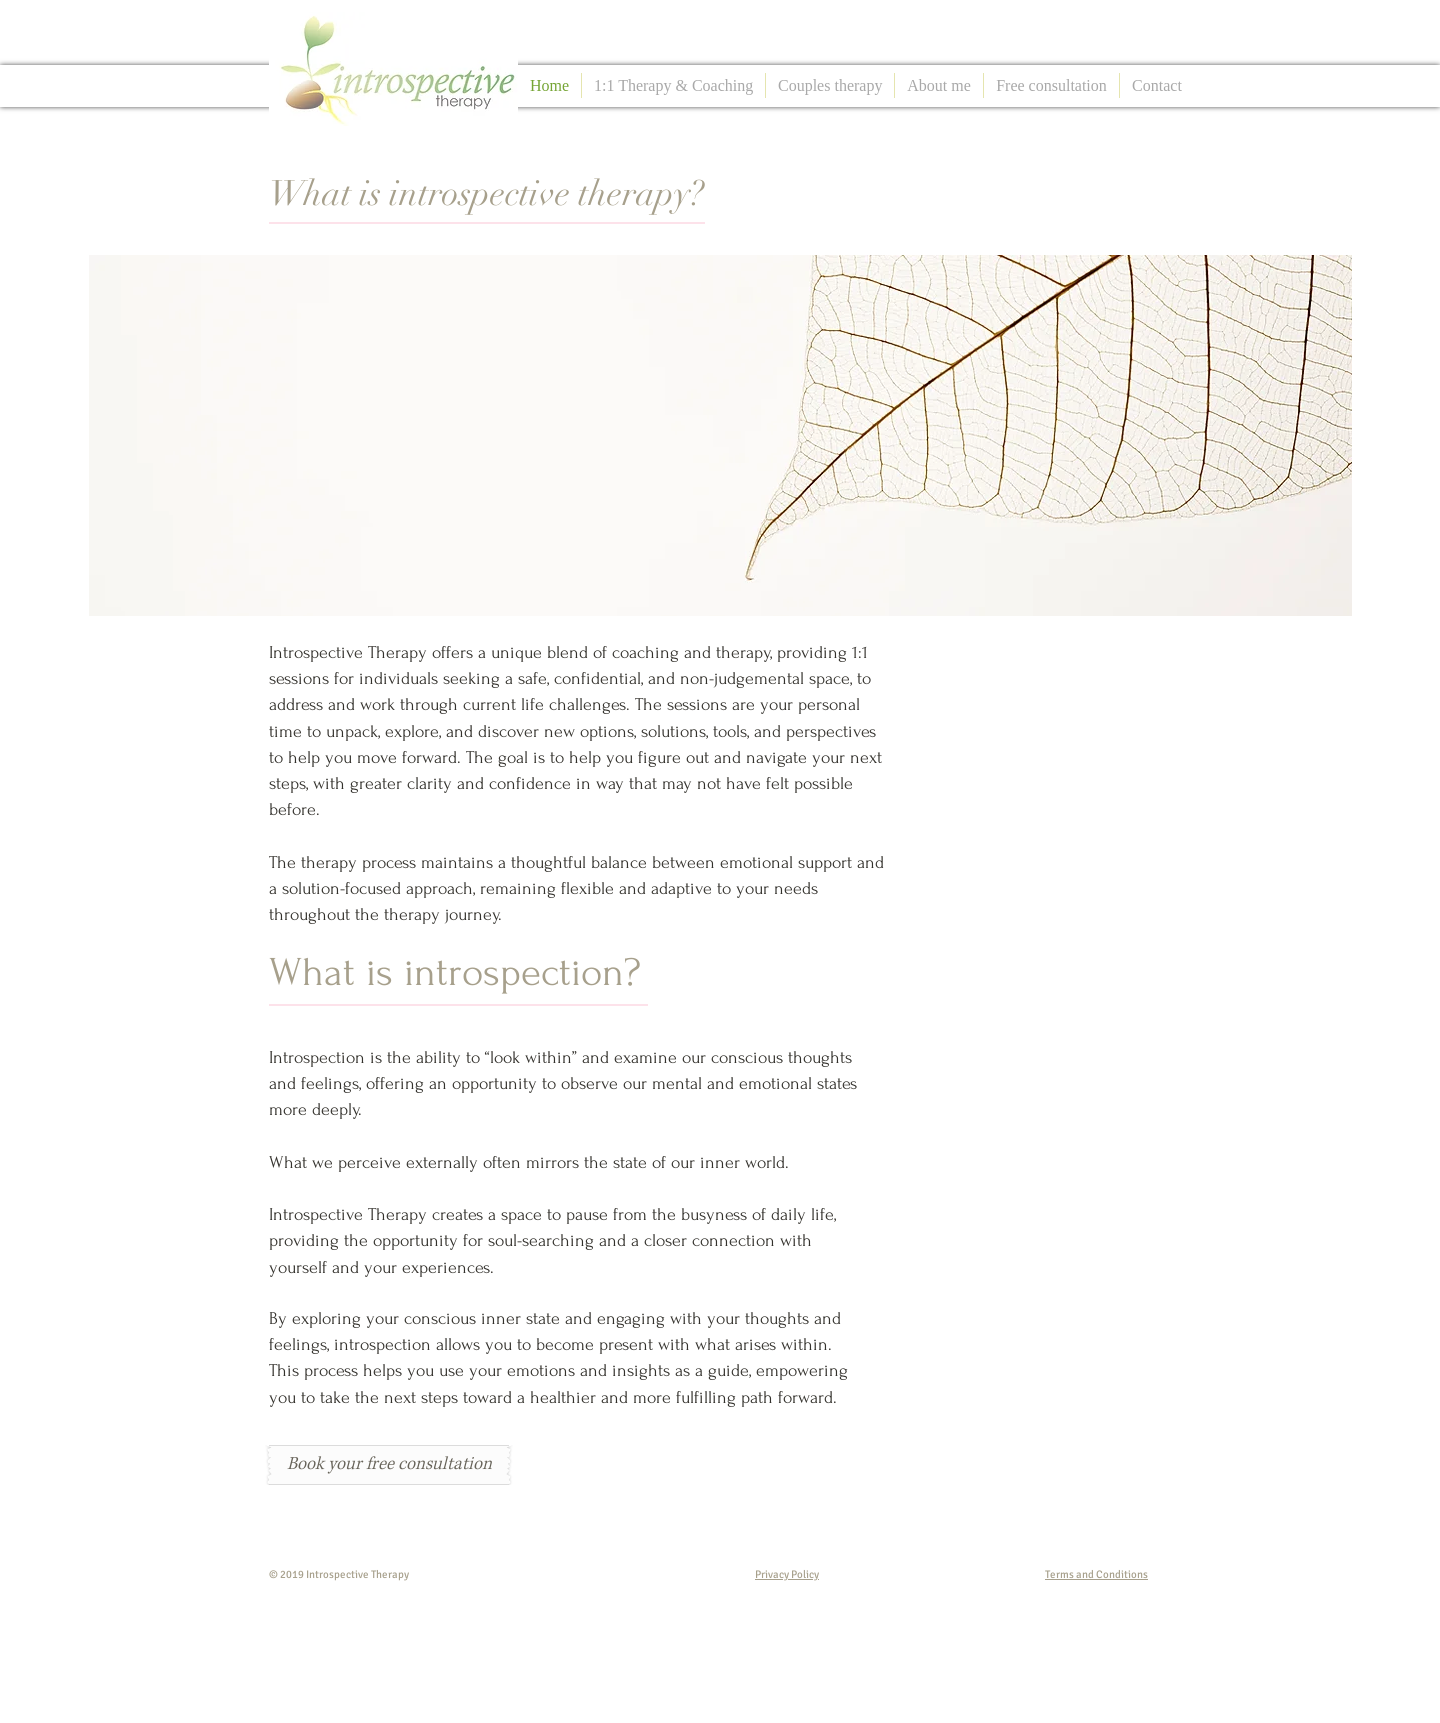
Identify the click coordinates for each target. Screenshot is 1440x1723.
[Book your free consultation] (389, 1465)
